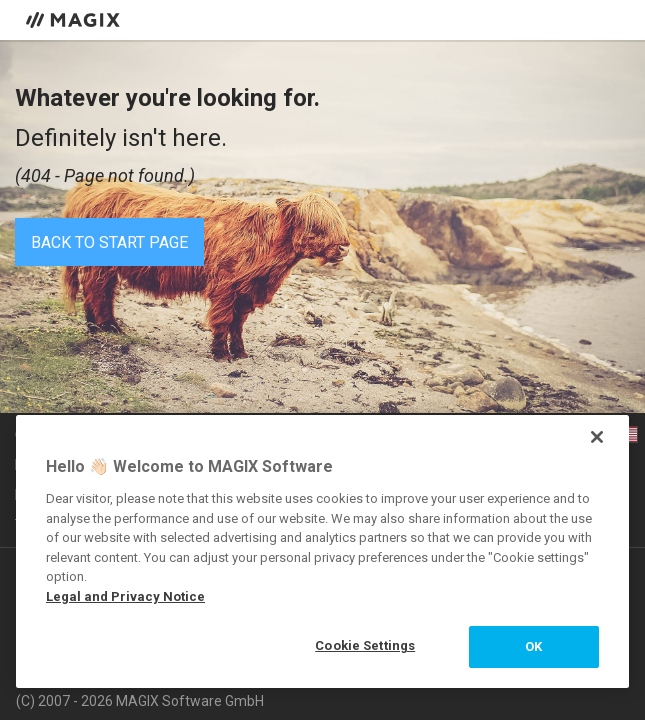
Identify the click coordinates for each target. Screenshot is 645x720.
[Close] (597, 437)
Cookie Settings (365, 645)
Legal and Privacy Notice (125, 596)
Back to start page (109, 242)
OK (533, 646)
